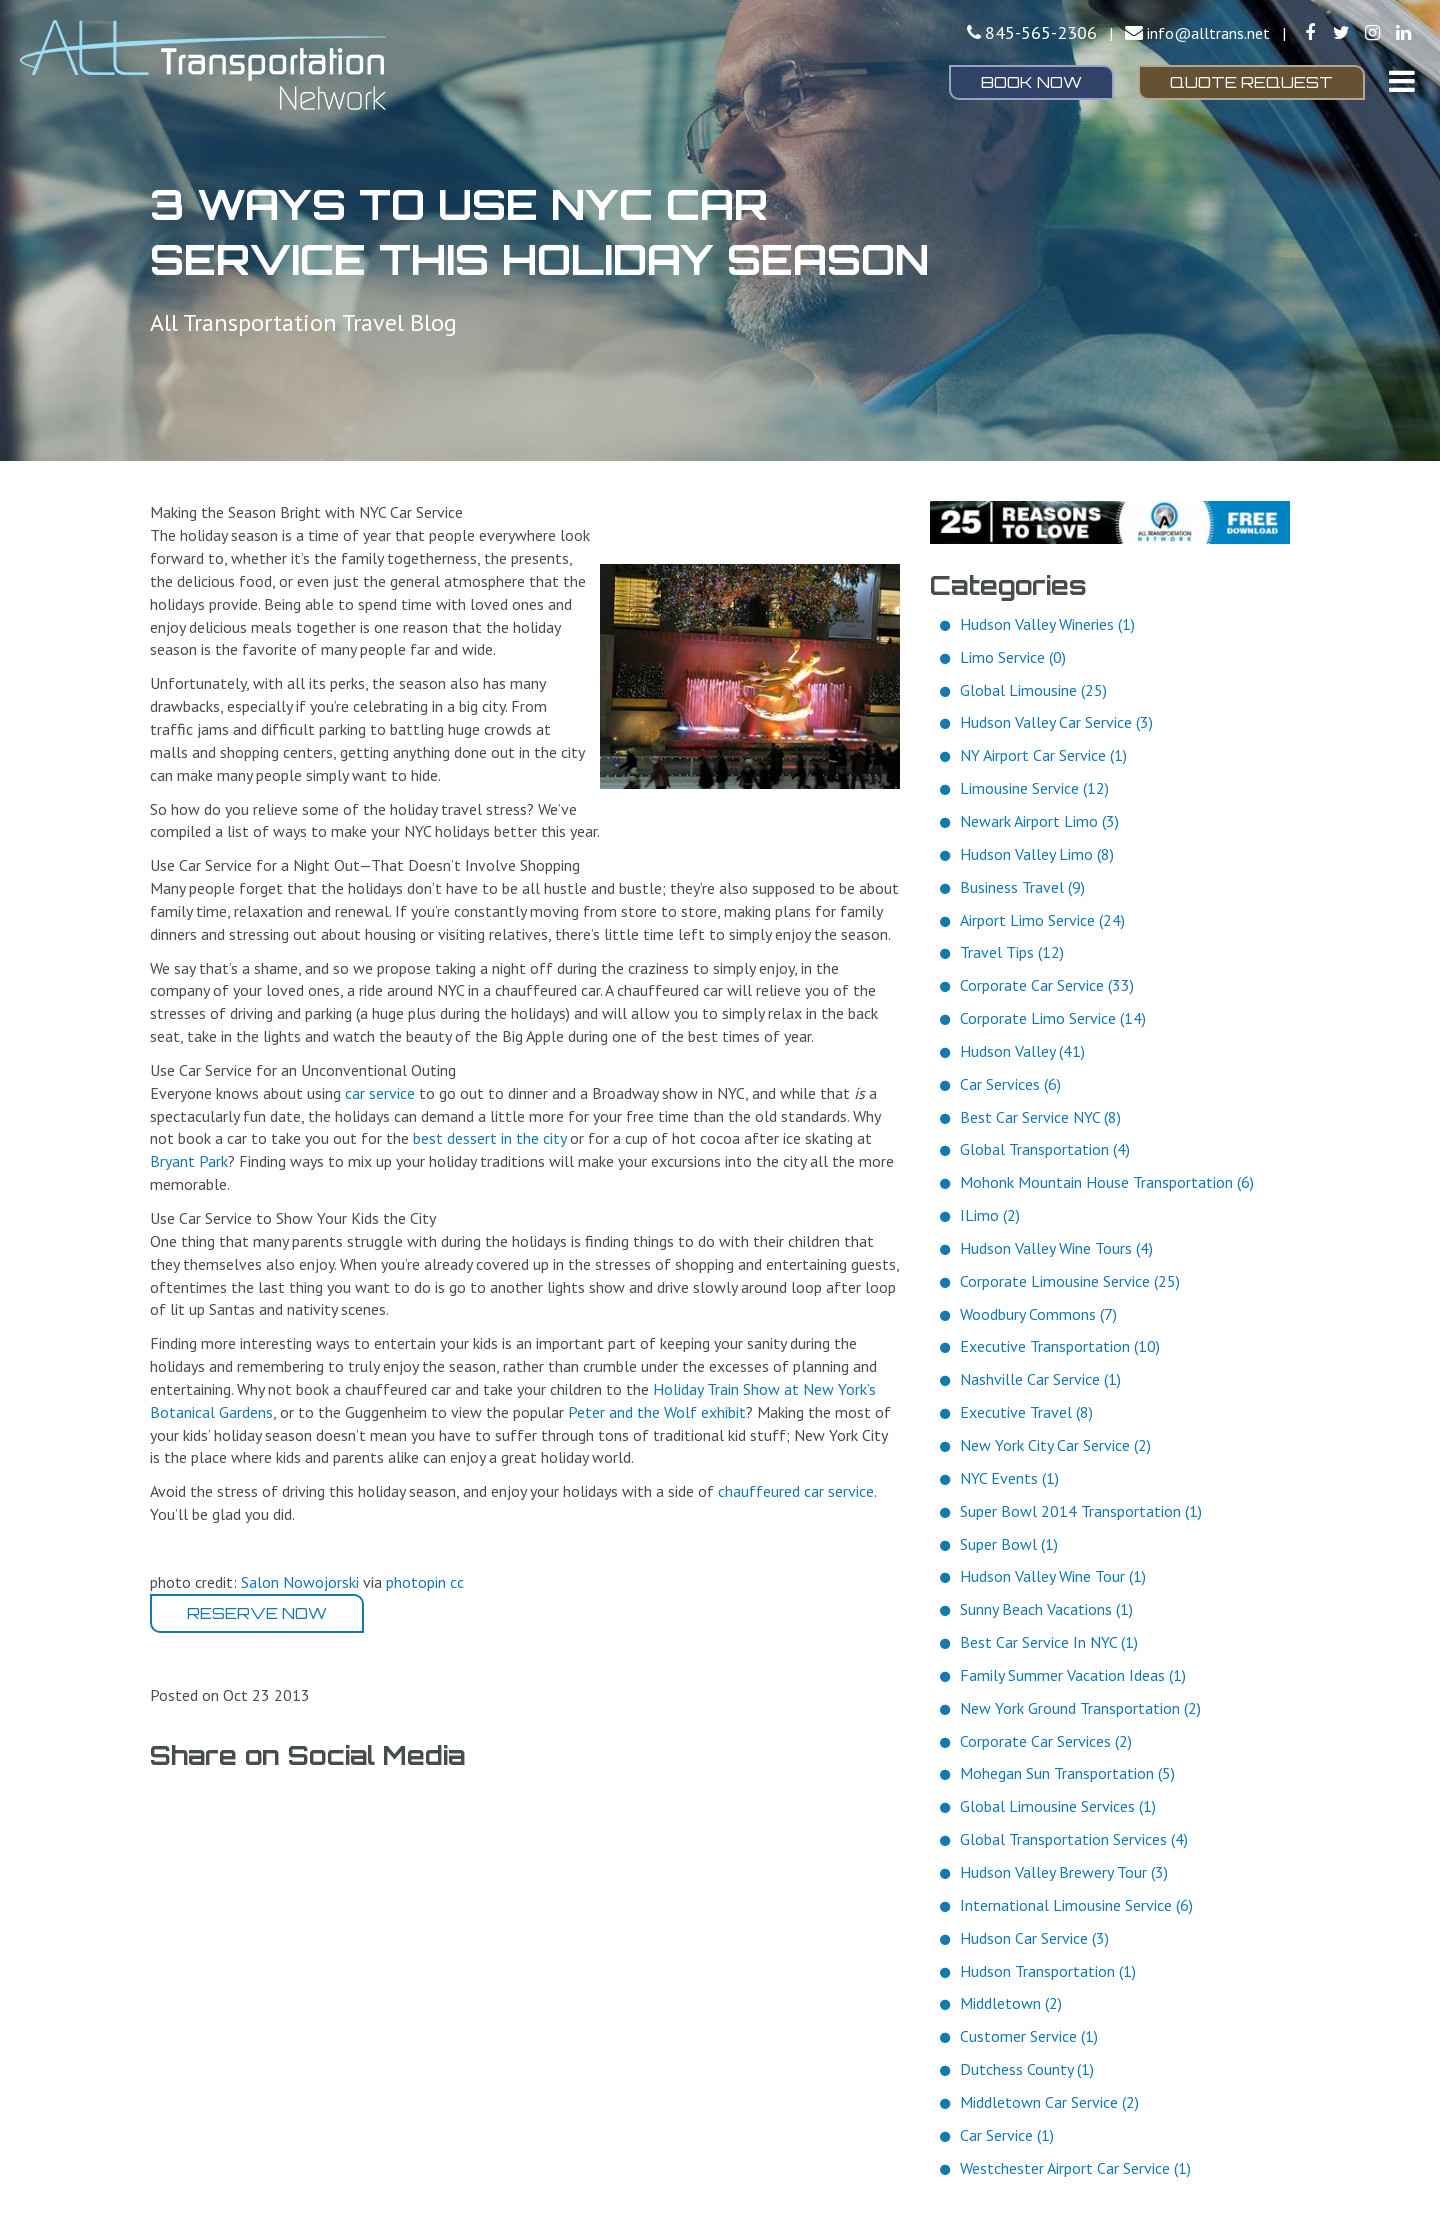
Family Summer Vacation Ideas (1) (1073, 1675)
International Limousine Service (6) (1076, 1905)
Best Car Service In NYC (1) (1049, 1642)
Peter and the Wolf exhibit (657, 1412)
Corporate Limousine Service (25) (1070, 1281)
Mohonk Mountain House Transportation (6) (1107, 1182)
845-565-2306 (1041, 32)
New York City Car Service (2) (1055, 1445)
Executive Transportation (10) (1060, 1346)
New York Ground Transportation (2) (1080, 1708)
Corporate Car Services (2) (1046, 1741)
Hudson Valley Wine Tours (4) (1056, 1248)
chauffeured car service (796, 1491)
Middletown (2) (1011, 2003)
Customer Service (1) (1029, 2036)
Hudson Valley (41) (1022, 1051)
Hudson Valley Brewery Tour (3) (1064, 1872)
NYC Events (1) (1009, 1478)
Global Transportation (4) (1045, 1149)
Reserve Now (257, 1613)
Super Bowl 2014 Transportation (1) (1081, 1511)
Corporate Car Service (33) (1047, 985)
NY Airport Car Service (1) (1043, 755)
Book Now (1031, 82)
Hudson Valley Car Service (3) (1056, 722)
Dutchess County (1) (1027, 2069)
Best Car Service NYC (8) (1040, 1117)
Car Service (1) (1007, 2135)
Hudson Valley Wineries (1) (1047, 624)
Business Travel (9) (1022, 887)
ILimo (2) (990, 1215)
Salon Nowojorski (300, 1582)
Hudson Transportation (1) (1048, 1971)
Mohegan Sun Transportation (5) (1067, 1773)
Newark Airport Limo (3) (1039, 821)
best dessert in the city (489, 1138)
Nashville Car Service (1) (1040, 1379)
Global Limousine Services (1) (1058, 1806)
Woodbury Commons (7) (1038, 1314)
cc (457, 1582)
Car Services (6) (1010, 1084)
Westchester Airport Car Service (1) (1075, 2168)
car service (380, 1093)
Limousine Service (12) (1034, 788)
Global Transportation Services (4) (1074, 1839)
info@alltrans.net (1208, 33)
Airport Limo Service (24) (1042, 920)
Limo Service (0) (1013, 657)
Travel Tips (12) (1012, 952)
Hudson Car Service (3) (1034, 1938)
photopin (416, 1582)
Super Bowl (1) (1009, 1544)
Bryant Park (189, 1161)
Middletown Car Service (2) (1049, 2102)
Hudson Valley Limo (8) (1037, 854)
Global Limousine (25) (1033, 690)
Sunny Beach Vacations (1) (1046, 1609)
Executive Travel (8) (1026, 1412)
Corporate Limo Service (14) (1053, 1018)
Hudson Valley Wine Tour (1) (1053, 1576)
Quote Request (1251, 82)
